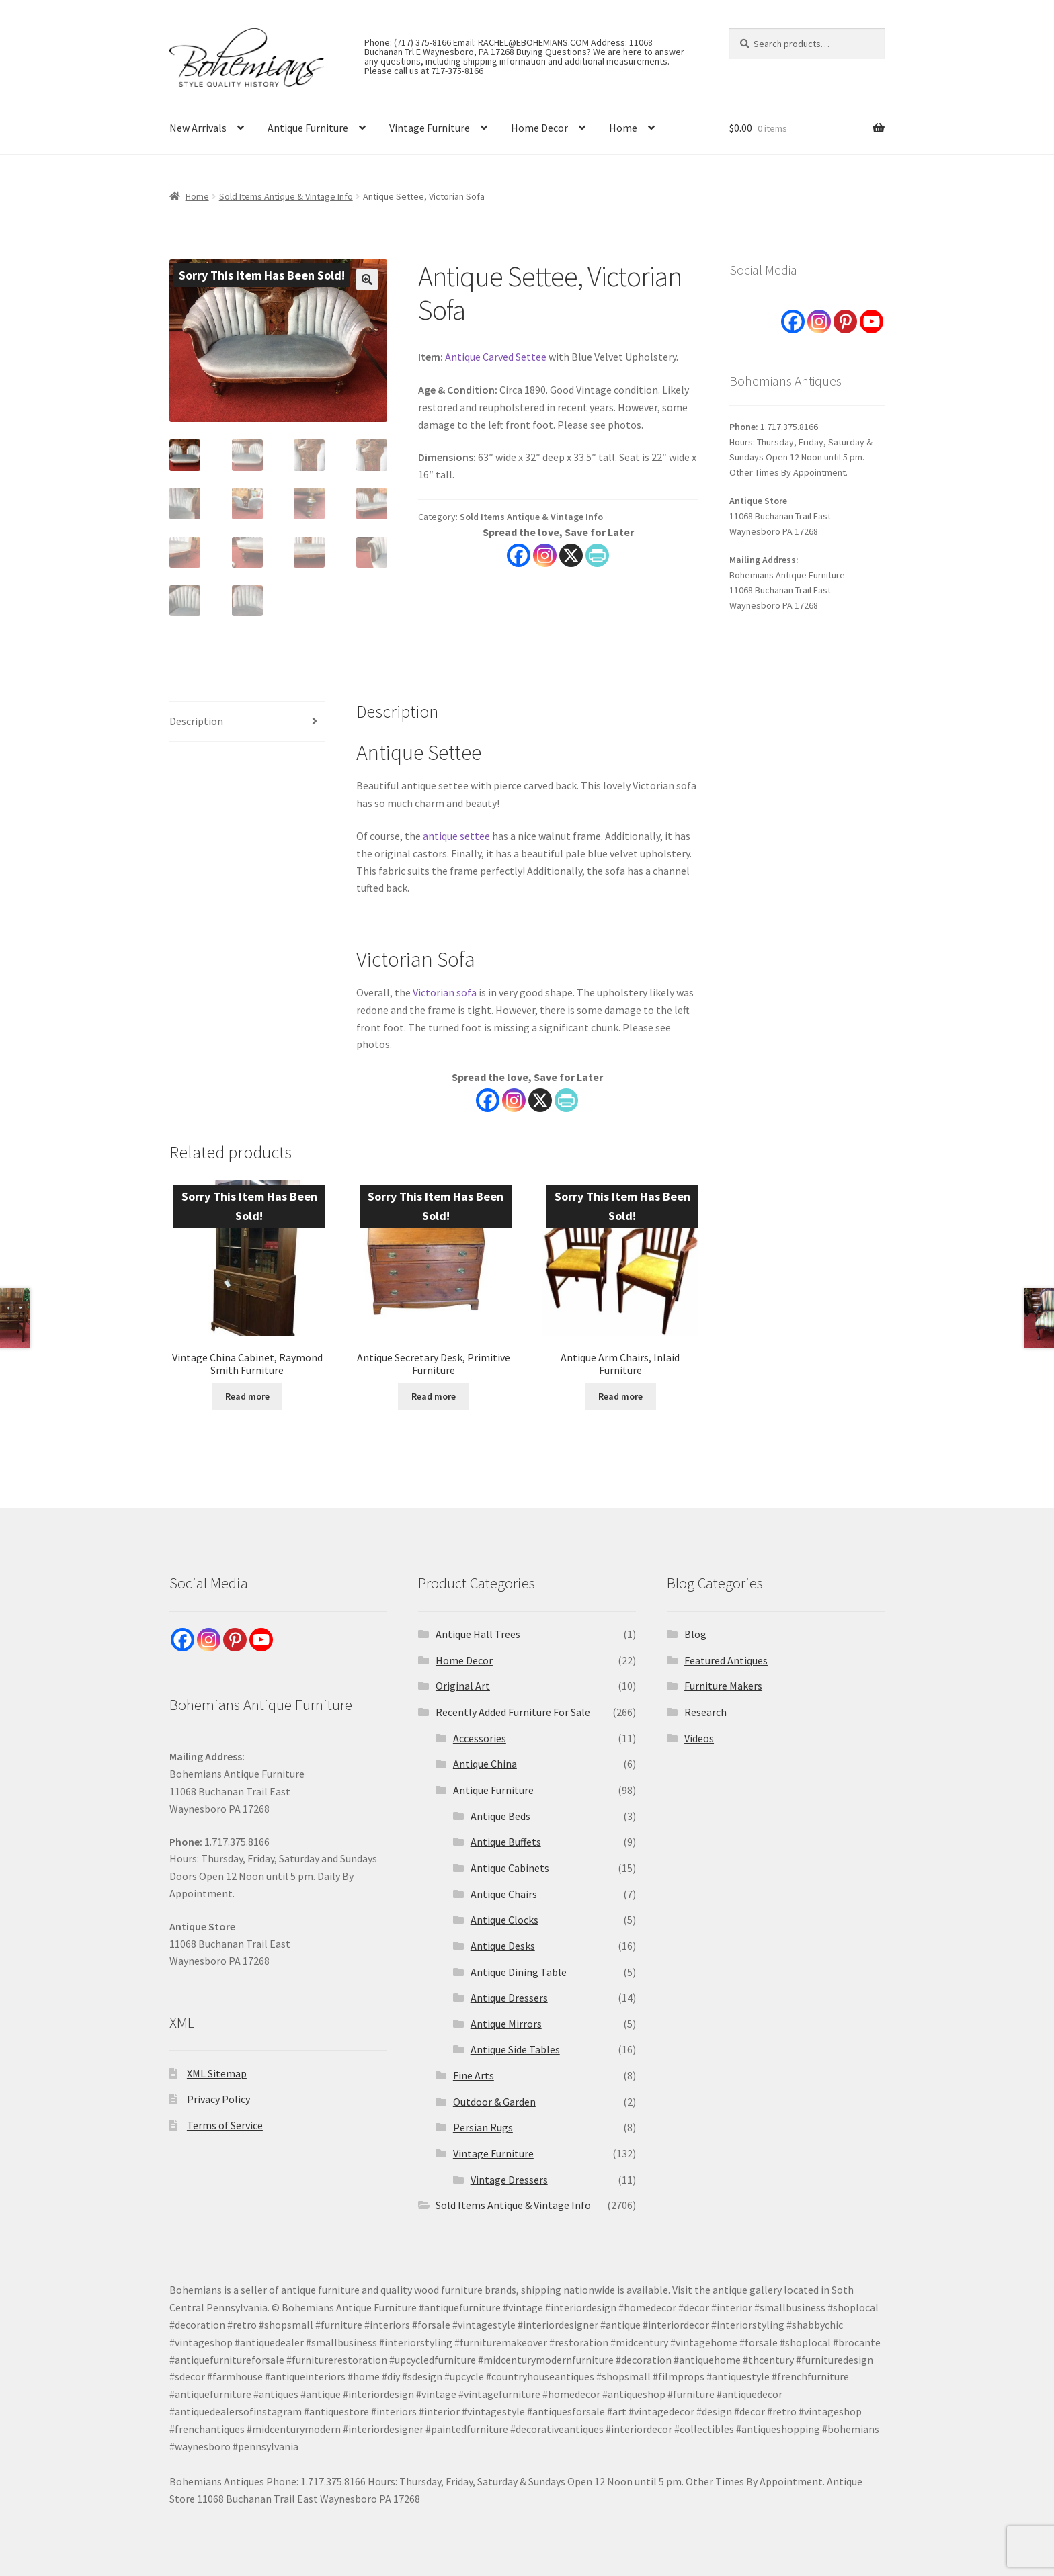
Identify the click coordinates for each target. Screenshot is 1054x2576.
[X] (540, 1100)
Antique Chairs (504, 1894)
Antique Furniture (308, 127)
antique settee (456, 836)
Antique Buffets (506, 1841)
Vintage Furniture (429, 127)
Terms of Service (225, 2125)
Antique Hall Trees (478, 1634)
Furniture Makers (723, 1685)
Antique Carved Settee (495, 356)
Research (705, 1712)
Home (623, 127)
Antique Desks (503, 1945)
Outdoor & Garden (494, 2101)
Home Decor (539, 127)
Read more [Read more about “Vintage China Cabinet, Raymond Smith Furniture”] (247, 1396)
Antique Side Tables (515, 2049)
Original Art (463, 1685)
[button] (367, 279)
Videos (699, 1738)
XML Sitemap (217, 2073)
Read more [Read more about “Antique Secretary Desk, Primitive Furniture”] (433, 1396)
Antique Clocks (504, 1919)
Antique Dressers (509, 1997)
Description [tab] (196, 721)
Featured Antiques (726, 1660)
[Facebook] (487, 1100)
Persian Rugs (483, 2127)
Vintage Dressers (509, 2179)
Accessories (479, 1738)
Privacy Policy (218, 2099)
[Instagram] (514, 1100)
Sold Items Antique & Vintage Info (286, 196)
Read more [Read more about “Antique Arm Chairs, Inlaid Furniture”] (620, 1396)
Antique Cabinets (510, 1868)
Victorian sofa (445, 992)
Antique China (485, 1763)
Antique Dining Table (519, 1972)
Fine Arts (473, 2075)
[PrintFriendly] (566, 1100)
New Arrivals (198, 127)
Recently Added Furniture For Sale (513, 1712)
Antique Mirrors (506, 2023)
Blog (695, 1634)
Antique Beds (500, 1816)
